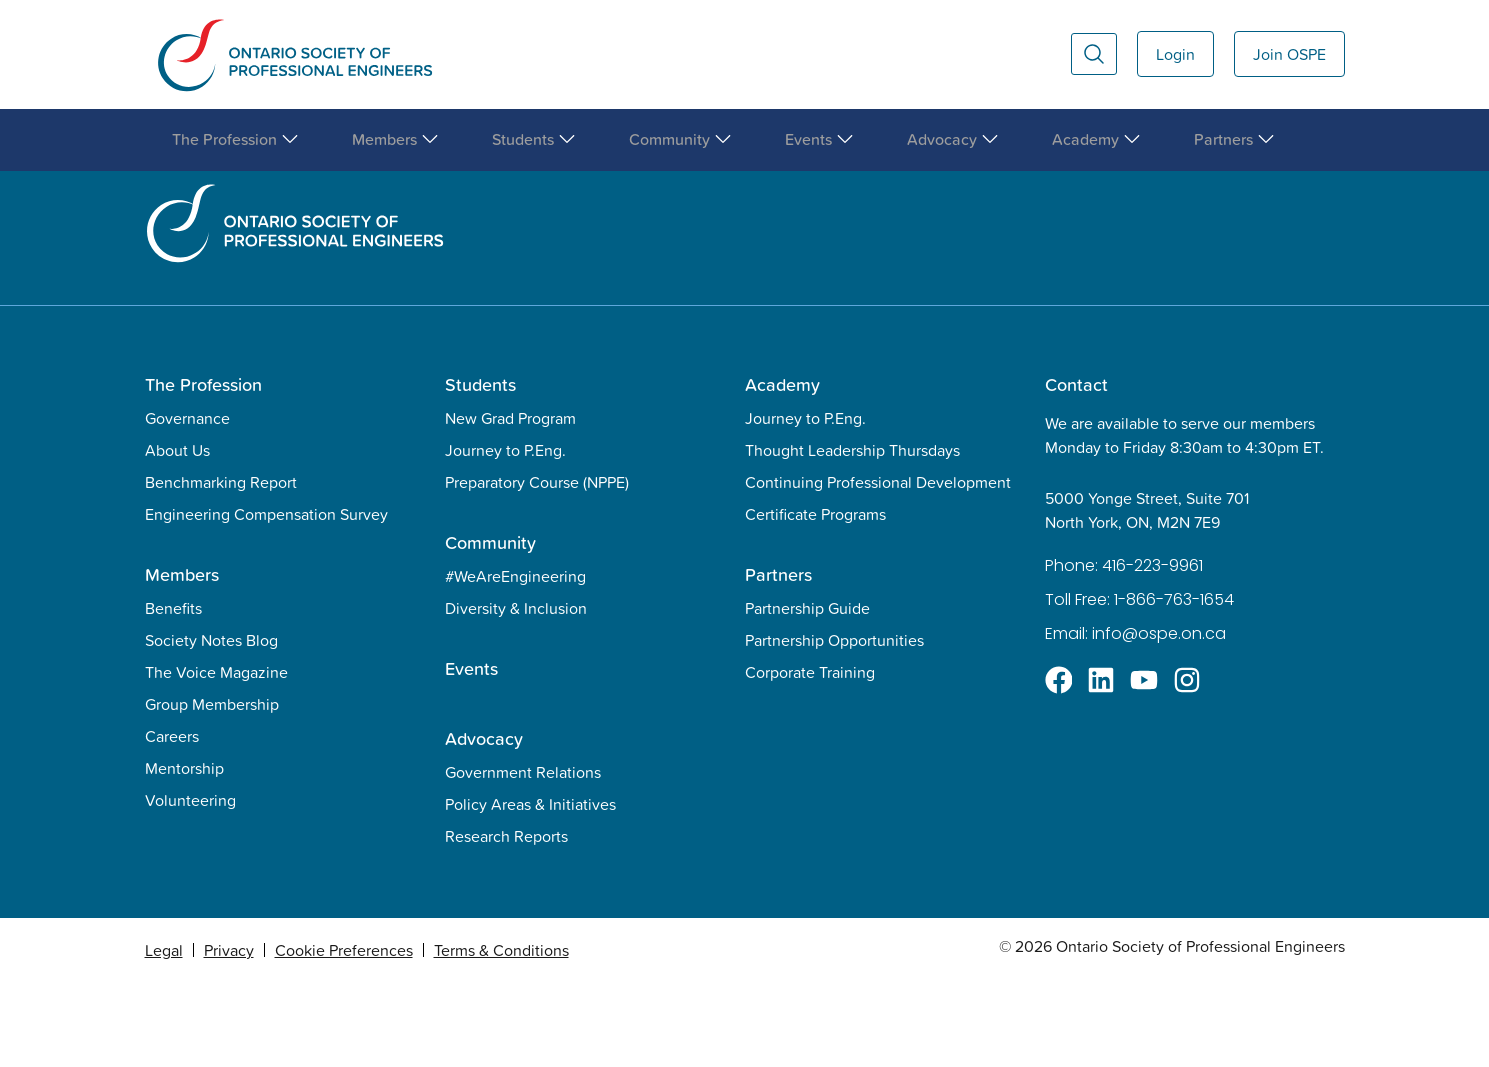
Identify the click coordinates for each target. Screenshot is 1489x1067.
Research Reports (506, 921)
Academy (782, 469)
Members (182, 659)
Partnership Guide (807, 693)
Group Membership (212, 789)
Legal (164, 1035)
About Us (177, 535)
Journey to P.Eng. (505, 535)
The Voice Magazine (216, 757)
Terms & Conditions (501, 1035)
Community (490, 627)
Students (480, 469)
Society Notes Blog (211, 725)
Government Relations (523, 857)
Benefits (173, 693)
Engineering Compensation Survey (266, 599)
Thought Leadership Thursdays (852, 535)
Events (471, 753)
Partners (778, 659)
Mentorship (184, 853)
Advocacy (484, 823)
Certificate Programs (815, 599)
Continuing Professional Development (878, 567)
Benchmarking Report (221, 567)
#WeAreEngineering (515, 661)
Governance (187, 503)
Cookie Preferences (344, 1035)
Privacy (229, 1035)
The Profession (203, 469)
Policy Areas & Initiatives (530, 889)
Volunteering (190, 885)
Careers (172, 821)
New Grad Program (510, 503)
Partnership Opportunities (834, 725)
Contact (1076, 469)
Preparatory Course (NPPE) (537, 567)
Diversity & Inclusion (516, 693)
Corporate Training (810, 757)
